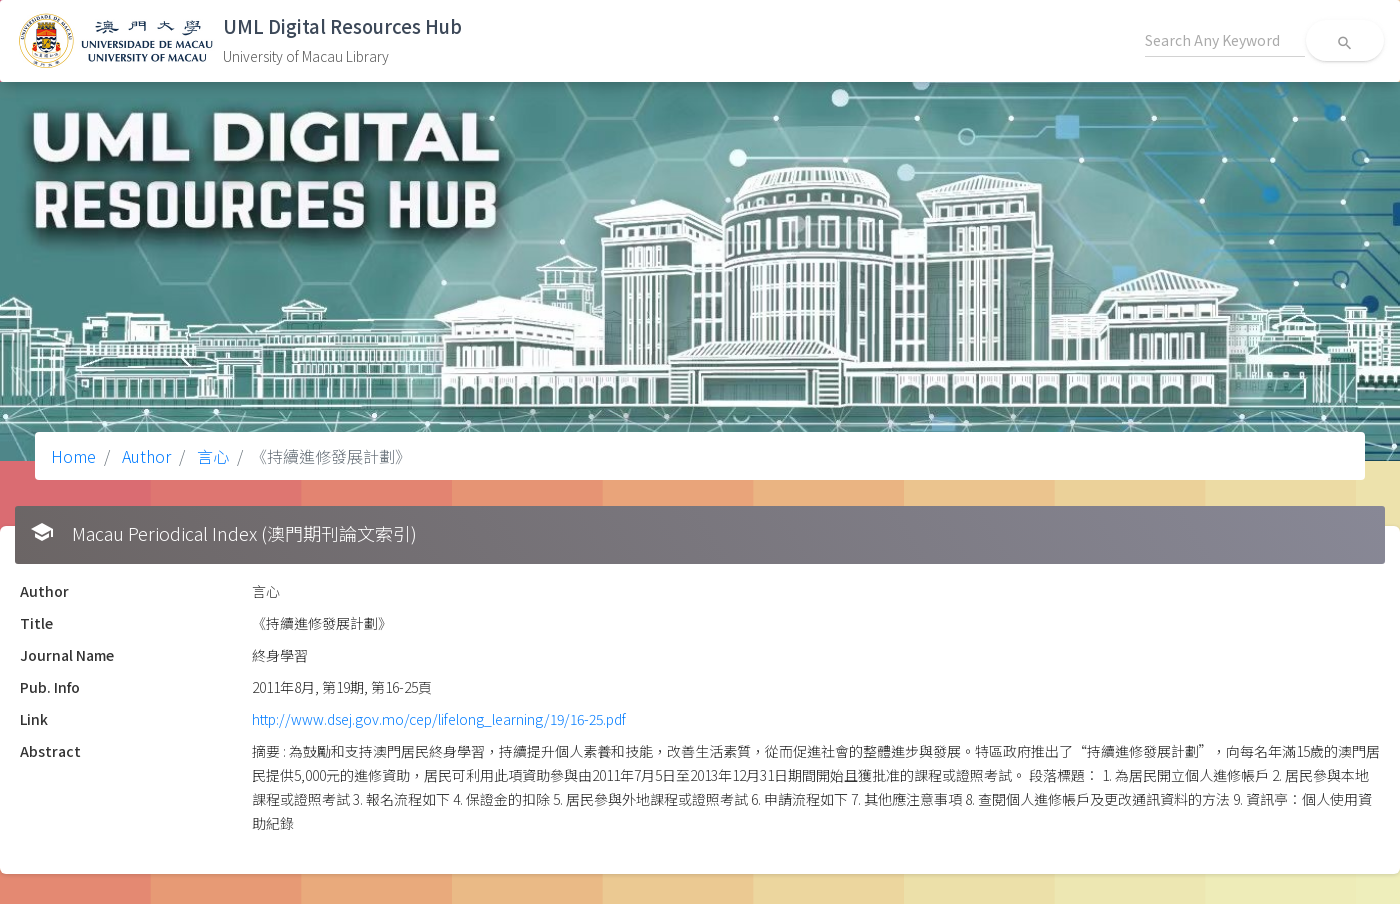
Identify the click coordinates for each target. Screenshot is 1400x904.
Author (144, 456)
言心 (211, 456)
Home (73, 456)
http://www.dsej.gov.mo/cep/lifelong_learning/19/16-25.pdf (439, 719)
